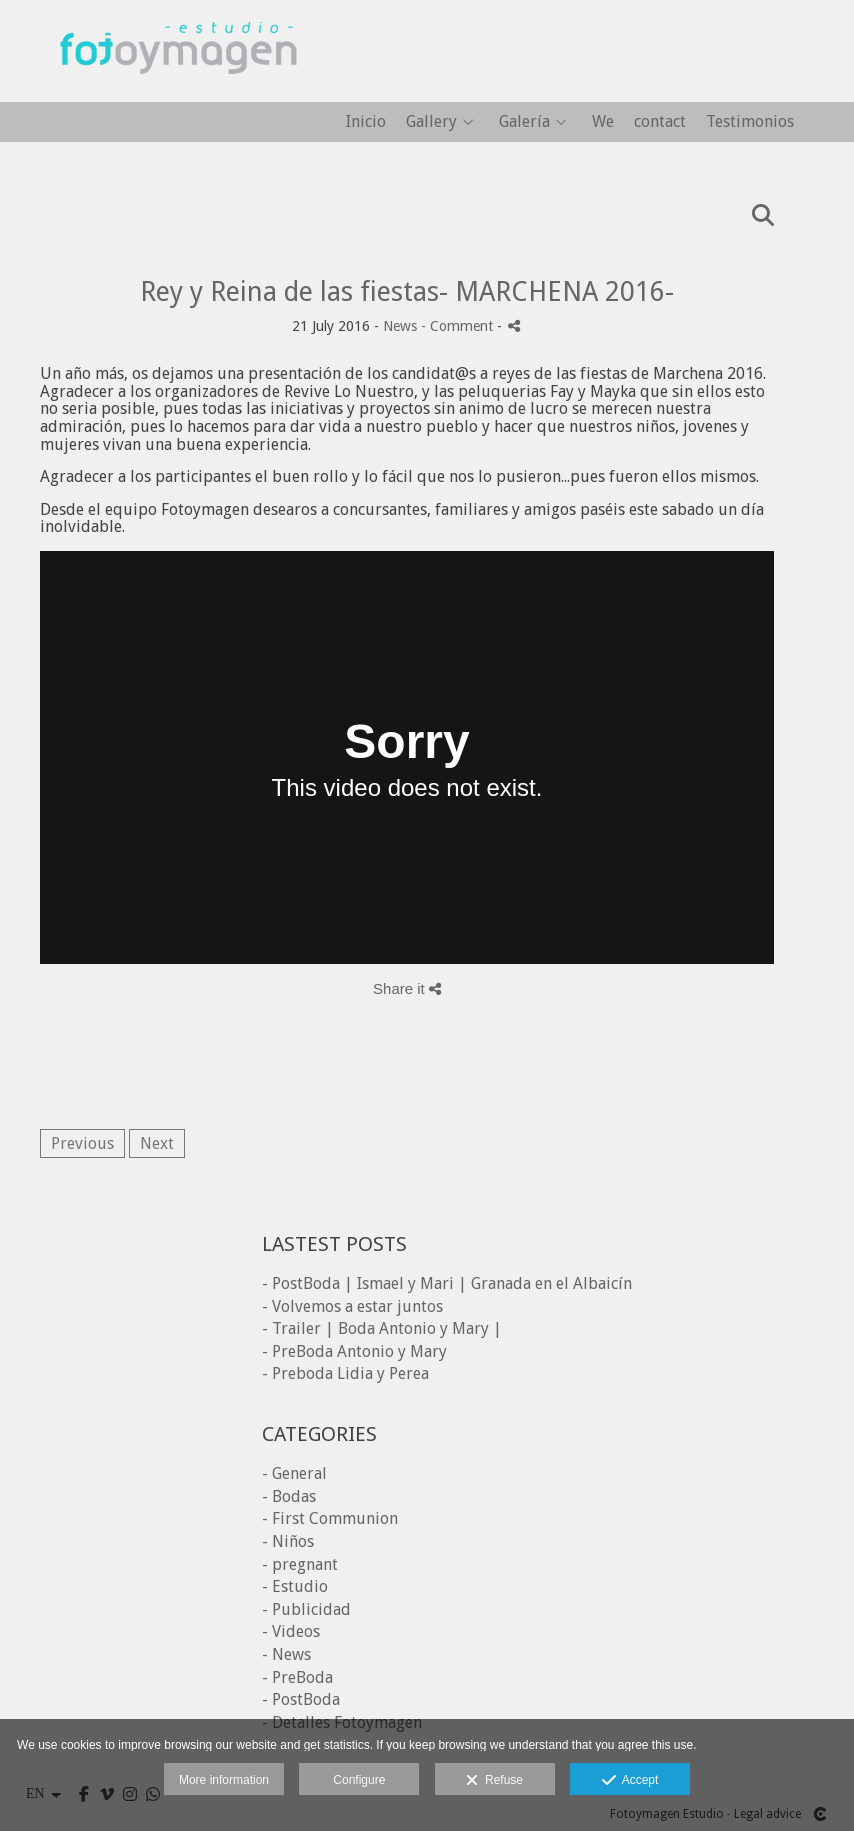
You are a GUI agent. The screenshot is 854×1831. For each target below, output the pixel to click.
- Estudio (295, 1586)
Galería (524, 122)
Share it (407, 988)
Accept (630, 1781)
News (400, 326)
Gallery (431, 122)
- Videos (291, 1631)
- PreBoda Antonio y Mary (354, 1351)
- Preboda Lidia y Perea (345, 1373)
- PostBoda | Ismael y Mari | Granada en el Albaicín (447, 1283)
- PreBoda (297, 1677)
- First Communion (330, 1518)
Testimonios (750, 122)
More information (224, 1780)
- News (286, 1654)
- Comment (459, 326)
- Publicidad (306, 1609)
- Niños (288, 1541)
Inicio (366, 122)
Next (157, 1143)
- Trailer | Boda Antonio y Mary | (382, 1328)
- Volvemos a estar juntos (352, 1306)
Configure (359, 1780)
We (603, 122)
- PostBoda (301, 1699)
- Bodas (289, 1496)
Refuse (494, 1781)
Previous (82, 1143)
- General (294, 1473)
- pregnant (300, 1564)
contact (660, 122)
